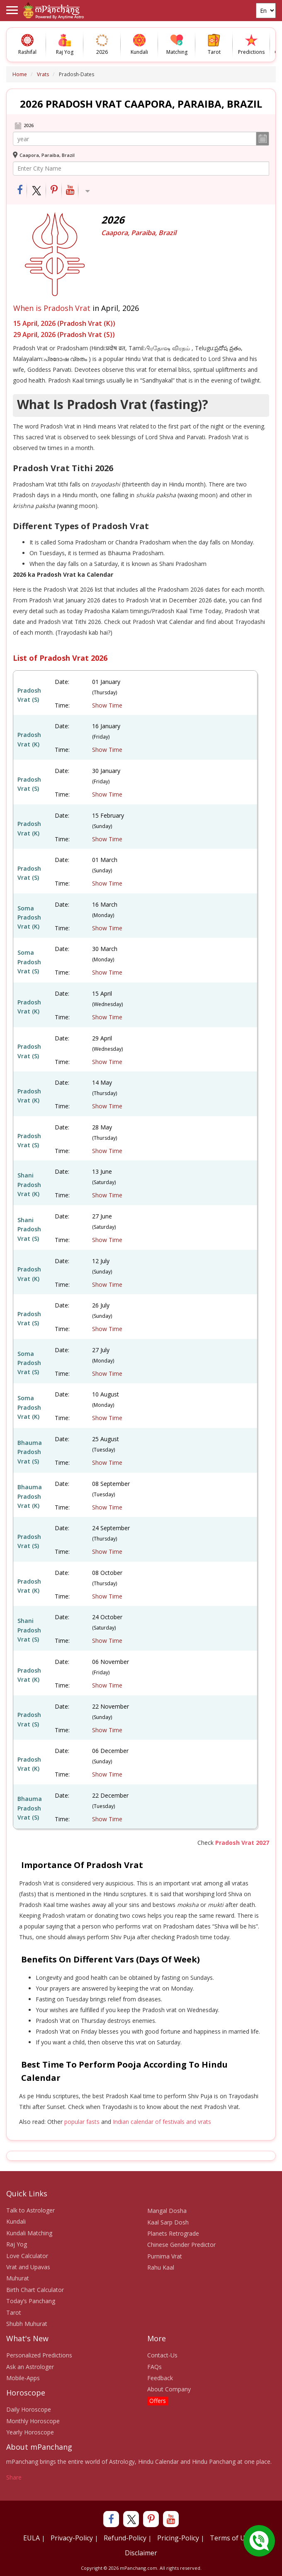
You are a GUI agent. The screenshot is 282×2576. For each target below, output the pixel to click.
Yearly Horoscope (30, 2432)
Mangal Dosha (167, 2211)
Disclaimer (141, 2552)
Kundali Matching (29, 2233)
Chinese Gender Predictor (181, 2245)
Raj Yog (16, 2244)
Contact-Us (162, 2355)
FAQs (154, 2367)
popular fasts (82, 2122)
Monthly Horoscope (33, 2421)
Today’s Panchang (30, 2301)
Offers (157, 2401)
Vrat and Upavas (28, 2267)
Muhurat (17, 2278)
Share (14, 2477)
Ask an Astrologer (30, 2367)
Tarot (13, 2312)
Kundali (16, 2221)
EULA (31, 2537)
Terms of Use (231, 2537)
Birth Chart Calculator (35, 2290)
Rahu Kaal (160, 2267)
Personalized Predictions (39, 2355)
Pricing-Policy (178, 2537)
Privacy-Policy (72, 2537)
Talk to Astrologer (30, 2210)
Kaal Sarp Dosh (168, 2222)
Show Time (107, 705)
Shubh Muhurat (26, 2324)
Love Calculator (27, 2256)
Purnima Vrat (164, 2256)
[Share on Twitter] (36, 190)
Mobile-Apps (23, 2378)
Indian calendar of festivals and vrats (162, 2122)
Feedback (160, 2378)
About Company (169, 2389)
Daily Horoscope (28, 2409)
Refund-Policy (125, 2537)
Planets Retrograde (173, 2233)
